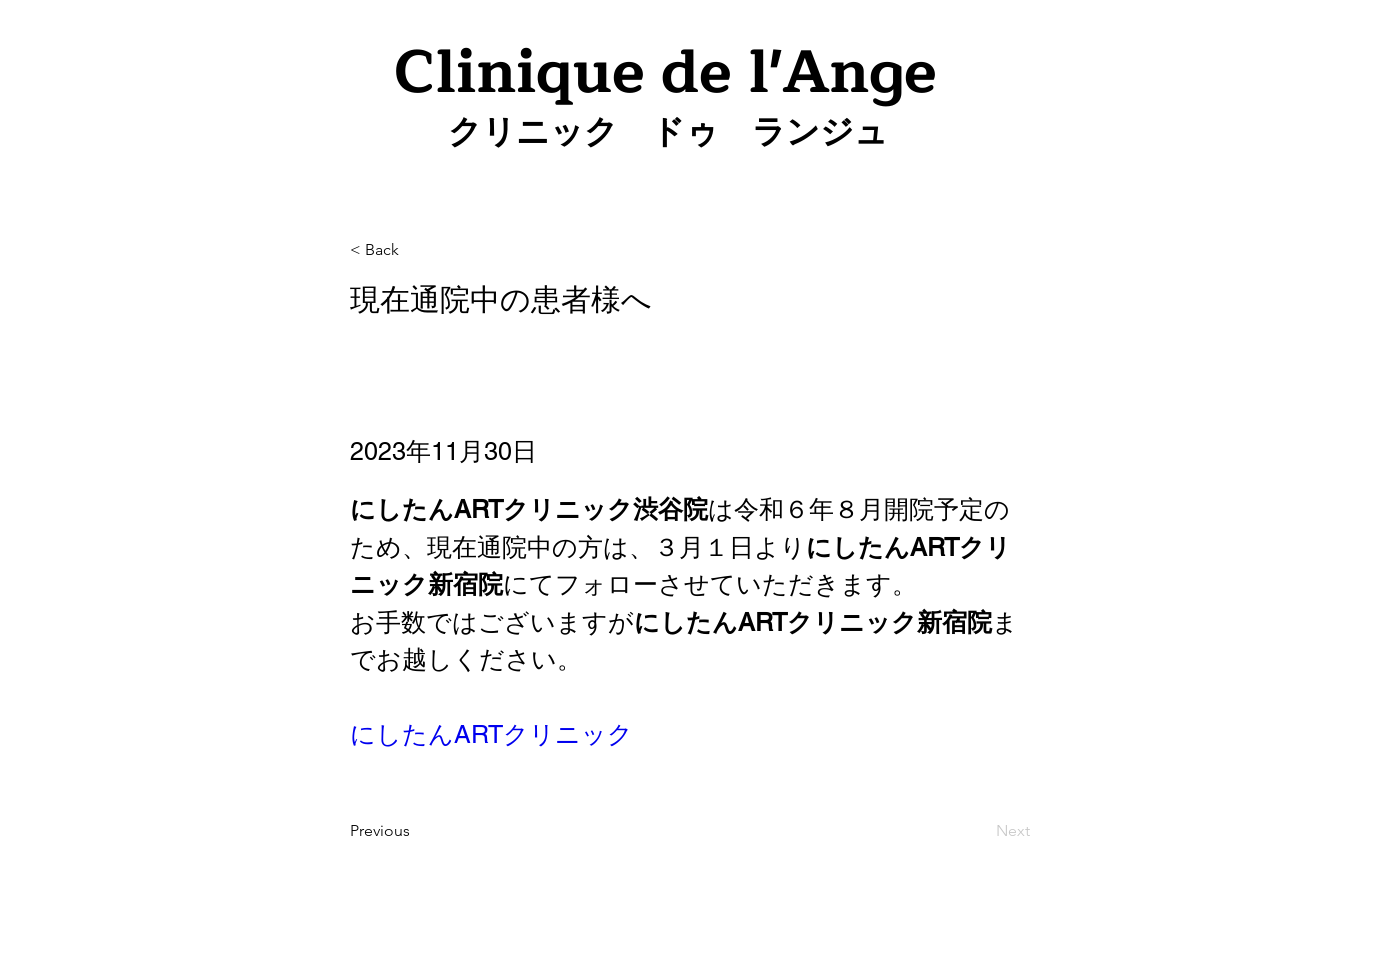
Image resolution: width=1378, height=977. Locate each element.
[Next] (980, 831)
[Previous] (416, 831)
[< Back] (416, 250)
